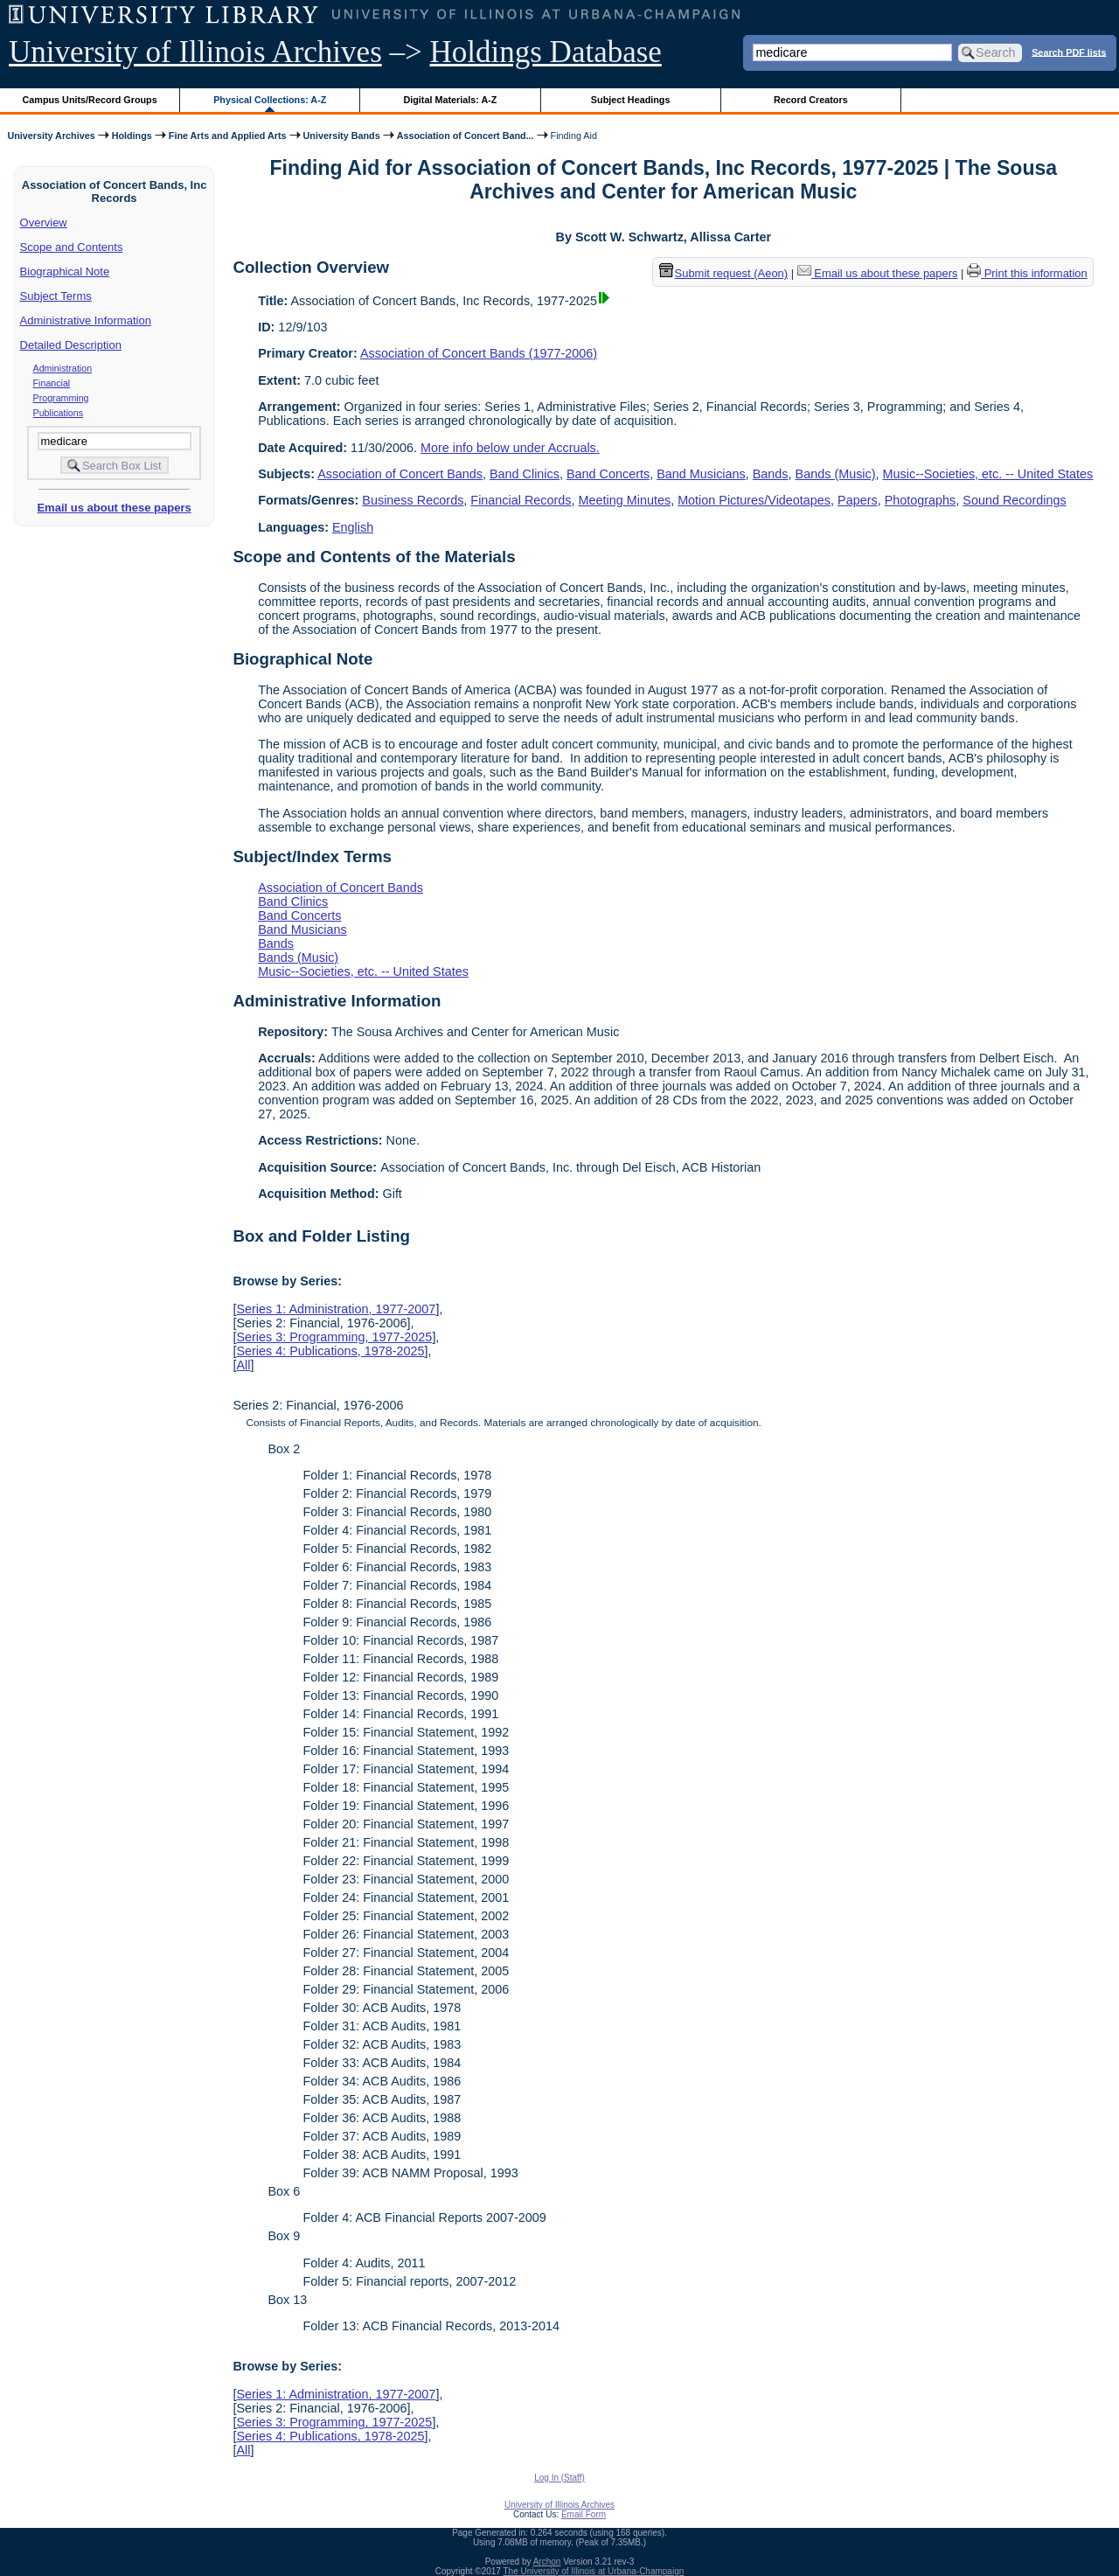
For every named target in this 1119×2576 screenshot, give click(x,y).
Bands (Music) (836, 474)
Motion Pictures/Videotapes (754, 500)
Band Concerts (608, 474)
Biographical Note (65, 271)
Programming (61, 398)
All (243, 1365)
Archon (547, 2561)
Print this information (1027, 273)
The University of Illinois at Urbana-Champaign (594, 2571)
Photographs (920, 500)
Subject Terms (56, 296)
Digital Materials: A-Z (450, 99)
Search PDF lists (1069, 51)
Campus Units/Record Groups (90, 99)
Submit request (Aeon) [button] (724, 273)
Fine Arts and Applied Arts (228, 135)
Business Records (412, 500)
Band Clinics (525, 474)
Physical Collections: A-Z (269, 99)
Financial (52, 383)
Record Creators (811, 99)
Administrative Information (85, 320)
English (352, 527)
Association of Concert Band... (465, 135)
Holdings (132, 135)
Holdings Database (546, 52)
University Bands (341, 135)
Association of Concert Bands (400, 474)
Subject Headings (631, 99)
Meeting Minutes (625, 500)
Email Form (583, 2514)
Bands (771, 474)
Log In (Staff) (559, 2477)
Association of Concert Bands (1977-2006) (478, 353)
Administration (63, 368)
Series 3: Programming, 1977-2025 (334, 1337)
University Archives (50, 135)
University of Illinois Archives (195, 52)
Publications (58, 412)
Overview (43, 222)
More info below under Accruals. (510, 448)
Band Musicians (701, 474)
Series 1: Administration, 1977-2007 (335, 1309)
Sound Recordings (1014, 500)
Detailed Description (71, 345)
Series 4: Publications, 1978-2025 (330, 1351)
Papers (858, 500)
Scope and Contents (71, 247)
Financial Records (520, 500)
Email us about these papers (114, 507)
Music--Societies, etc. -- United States (988, 474)
